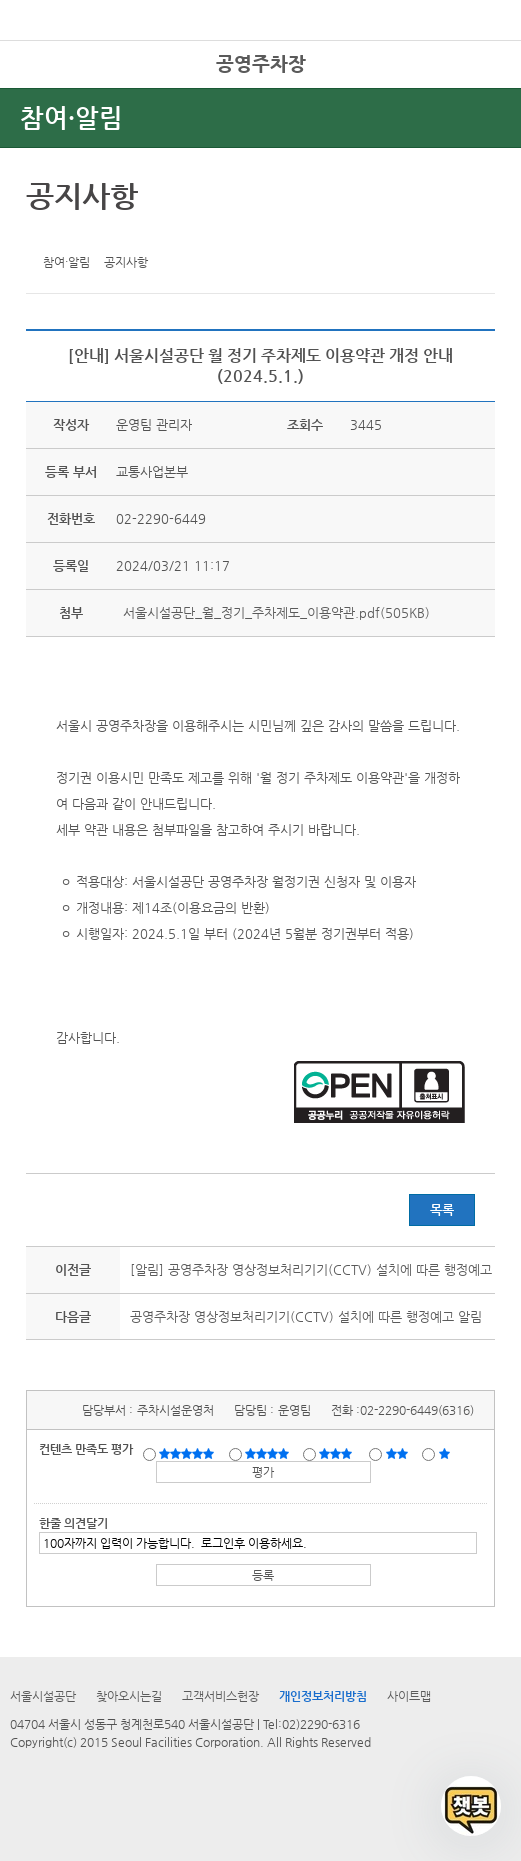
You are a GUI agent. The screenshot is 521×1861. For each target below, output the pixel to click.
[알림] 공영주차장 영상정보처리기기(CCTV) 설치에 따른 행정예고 (311, 1269)
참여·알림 (71, 117)
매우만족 (189, 1453)
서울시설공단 (43, 1696)
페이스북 (76, 234)
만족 (269, 1453)
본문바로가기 (33, 0)
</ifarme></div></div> (471, 1806)
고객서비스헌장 (220, 1696)
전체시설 (43, 89)
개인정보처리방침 (323, 1696)
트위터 (45, 234)
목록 (442, 1209)
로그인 (474, 59)
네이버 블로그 (107, 234)
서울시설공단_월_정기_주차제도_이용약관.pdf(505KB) (274, 612)
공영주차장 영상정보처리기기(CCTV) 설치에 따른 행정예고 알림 (306, 1316)
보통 (339, 1453)
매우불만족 (445, 1453)
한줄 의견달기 (73, 1523)
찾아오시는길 (129, 1696)
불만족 (398, 1453)
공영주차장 (261, 63)
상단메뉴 (483, 95)
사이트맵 (409, 1696)
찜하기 (138, 234)
